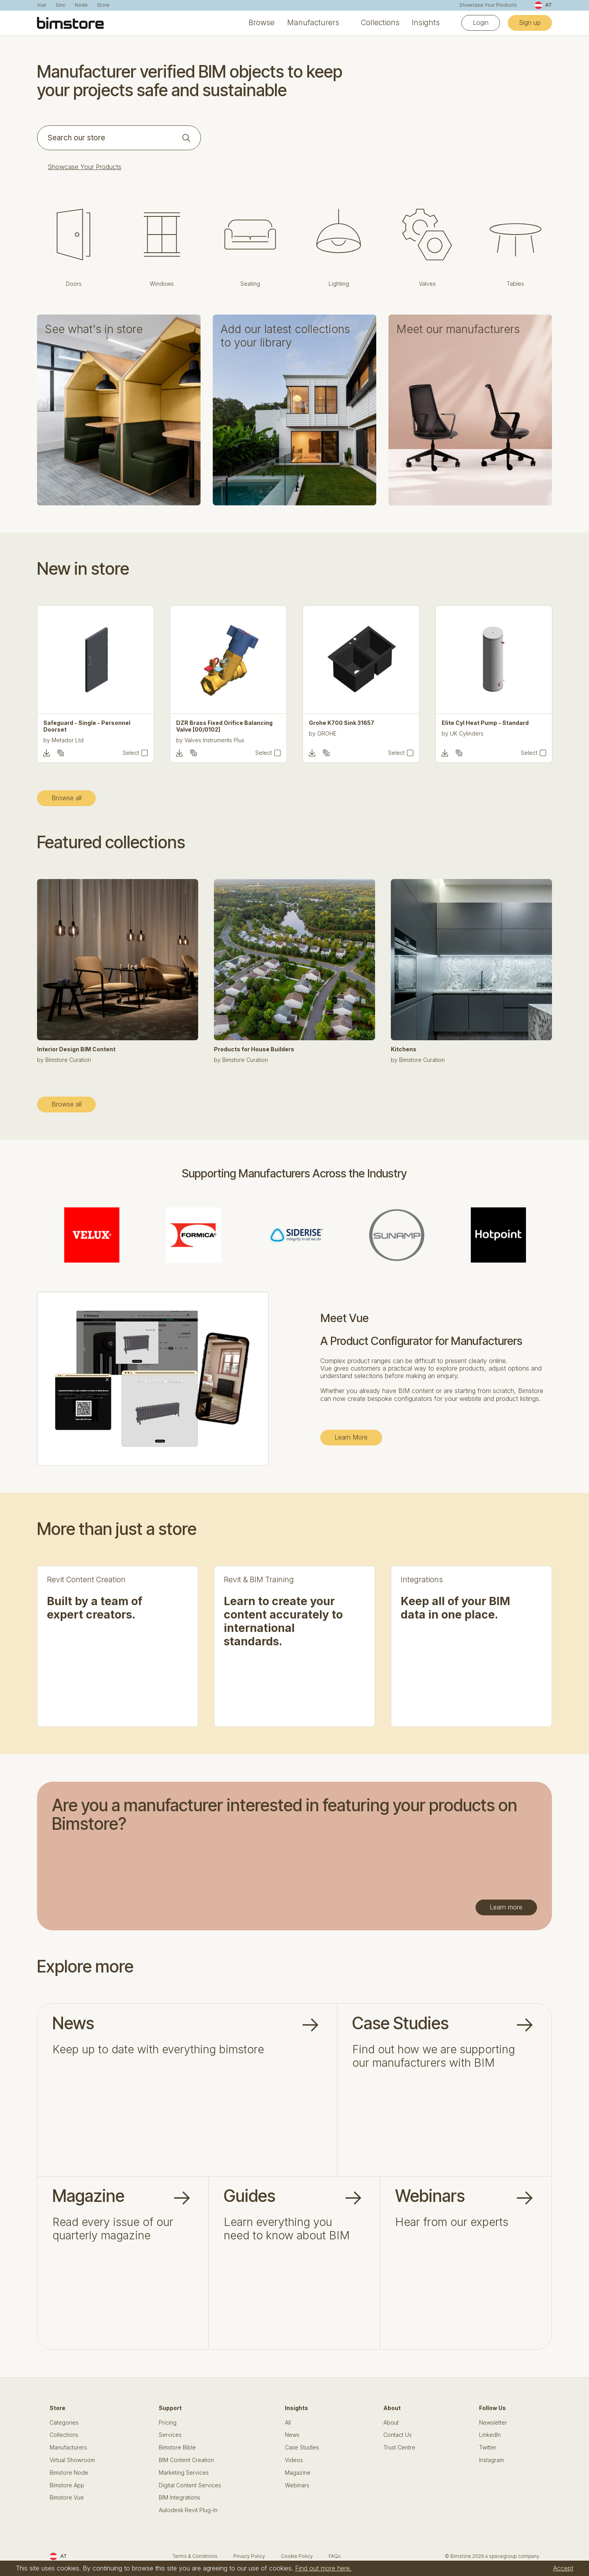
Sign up (530, 22)
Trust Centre (399, 2447)
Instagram (491, 2460)
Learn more (506, 1907)
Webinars (297, 2485)
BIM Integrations (179, 2497)
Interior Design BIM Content (76, 1049)
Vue (41, 5)
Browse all (67, 798)
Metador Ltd (200, 740)
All (288, 2423)
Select (131, 753)
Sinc (60, 5)
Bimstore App (67, 2485)
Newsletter (493, 2423)
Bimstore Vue (67, 2497)
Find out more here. (323, 2568)
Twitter (487, 2447)
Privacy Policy (249, 2556)
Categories (64, 2423)
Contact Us (397, 2435)
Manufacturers (313, 23)
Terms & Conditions (195, 2556)
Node (81, 5)
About (391, 2423)
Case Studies (302, 2447)
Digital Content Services (190, 2485)
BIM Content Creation (186, 2460)
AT (543, 5)
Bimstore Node (69, 2473)
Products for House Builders (254, 1049)
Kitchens (403, 1049)
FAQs (335, 2556)
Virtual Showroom (72, 2460)
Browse (262, 23)
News (292, 2435)
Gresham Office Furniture (84, 733)
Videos (294, 2460)
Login (481, 22)
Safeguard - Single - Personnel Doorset (219, 726)
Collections (380, 23)
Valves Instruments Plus (347, 740)
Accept (563, 2568)
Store (103, 5)
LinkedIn (490, 2435)
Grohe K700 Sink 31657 (474, 723)
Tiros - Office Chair (70, 723)
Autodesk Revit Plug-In (188, 2510)
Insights (426, 23)
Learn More (351, 1437)
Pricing (168, 2423)
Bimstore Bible (177, 2447)
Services (170, 2435)
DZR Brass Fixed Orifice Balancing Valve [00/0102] (357, 726)
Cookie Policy (297, 2556)
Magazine (297, 2473)
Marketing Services (184, 2473)
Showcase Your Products (488, 5)
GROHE (459, 733)
